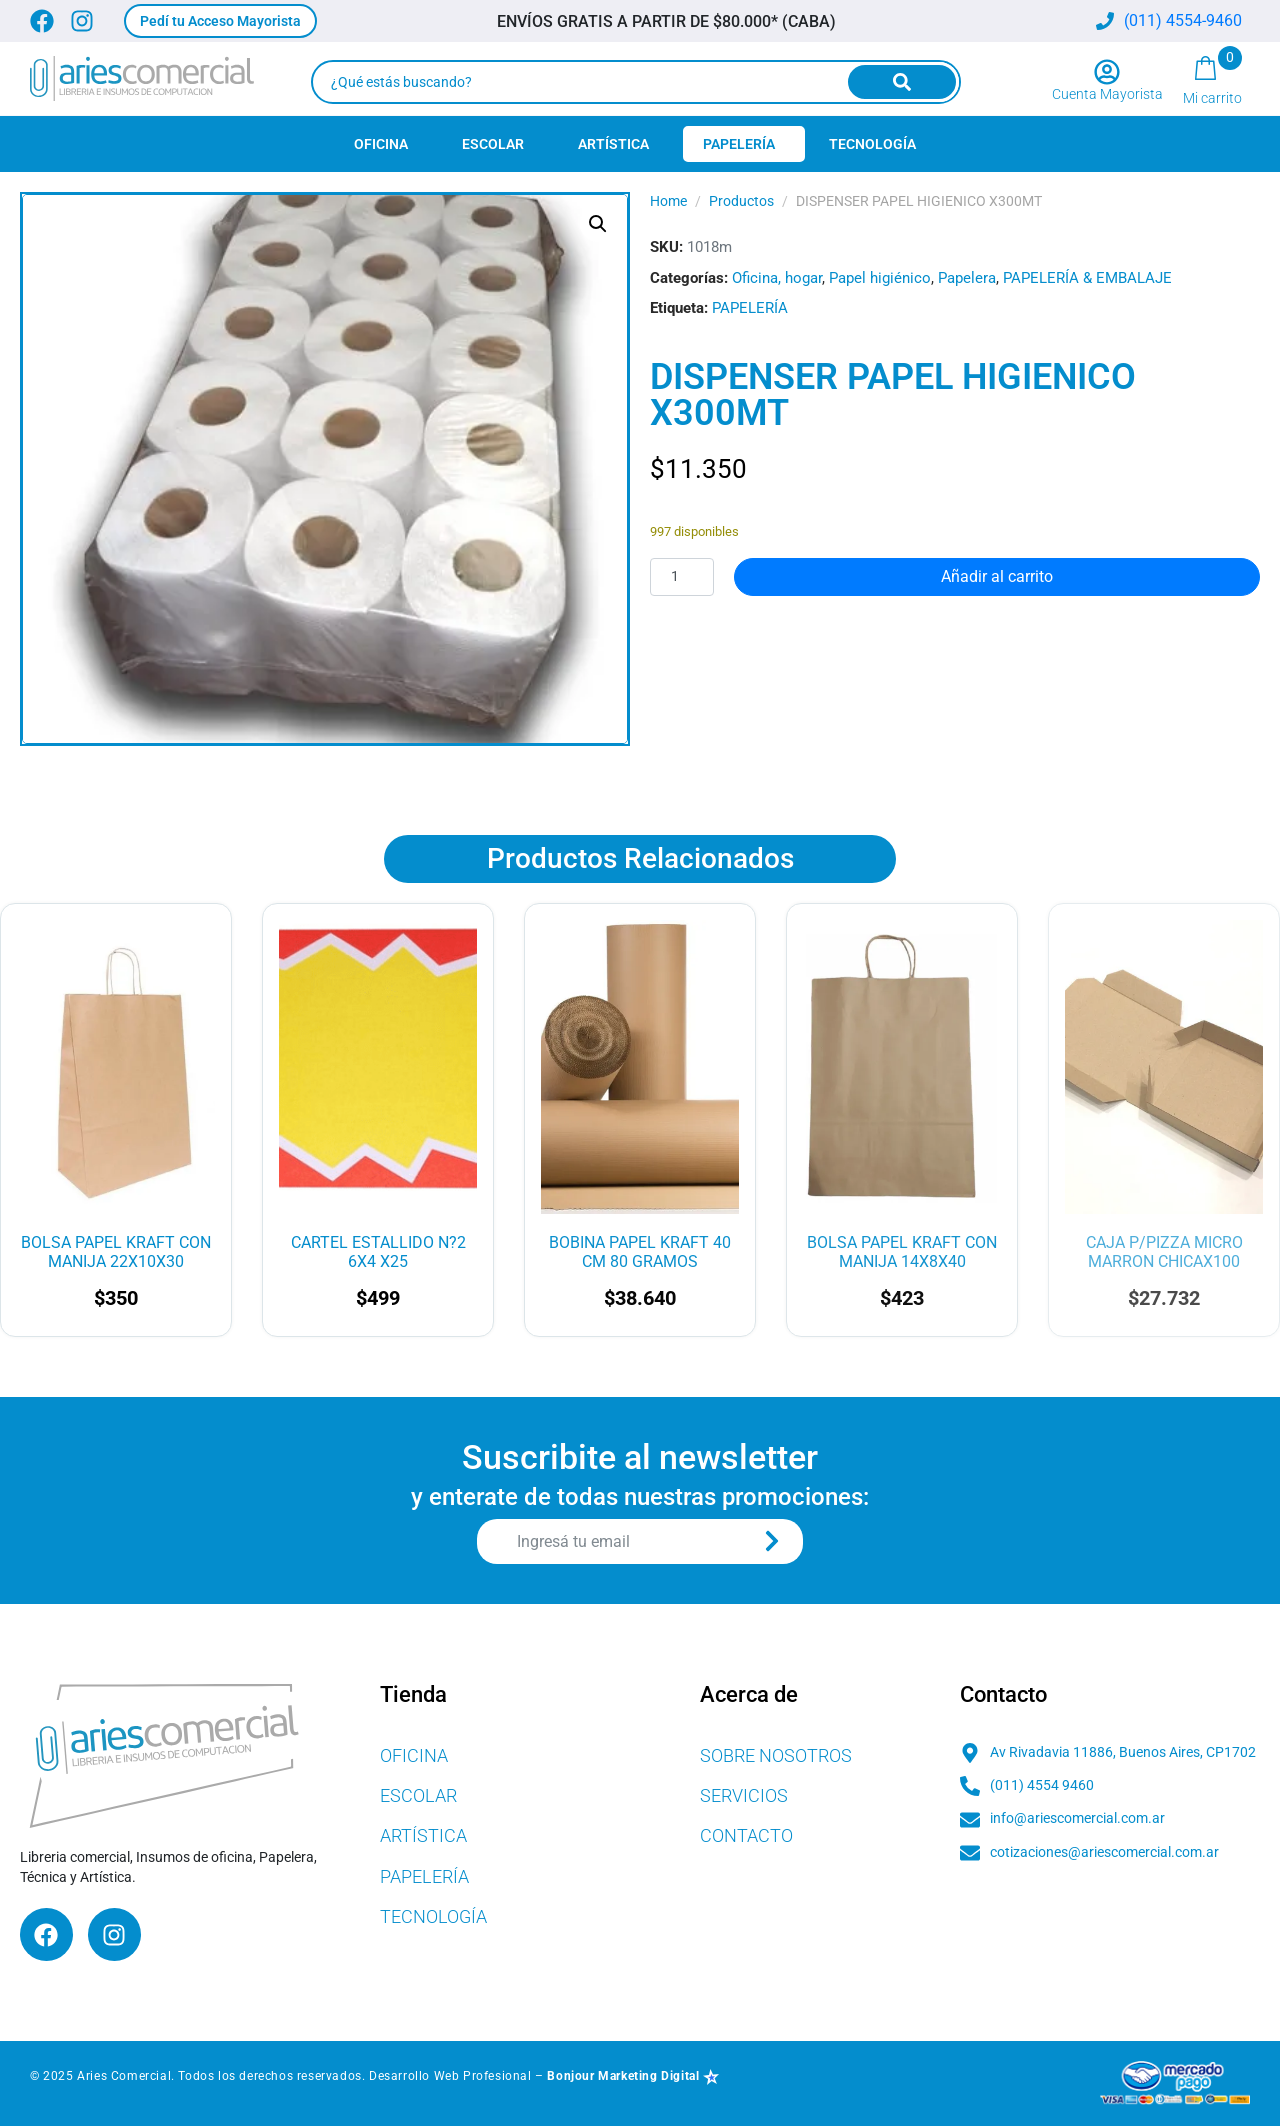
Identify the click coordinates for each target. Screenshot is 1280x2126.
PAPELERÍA (750, 308)
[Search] (902, 82)
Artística (613, 144)
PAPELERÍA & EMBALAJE (1087, 278)
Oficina (381, 144)
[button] (220, 21)
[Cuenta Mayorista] (1107, 72)
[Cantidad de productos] (682, 577)
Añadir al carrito (997, 576)
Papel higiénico (880, 278)
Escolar (493, 144)
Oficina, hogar (777, 278)
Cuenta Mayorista (1107, 94)
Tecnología (872, 144)
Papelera (967, 278)
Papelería (739, 144)
